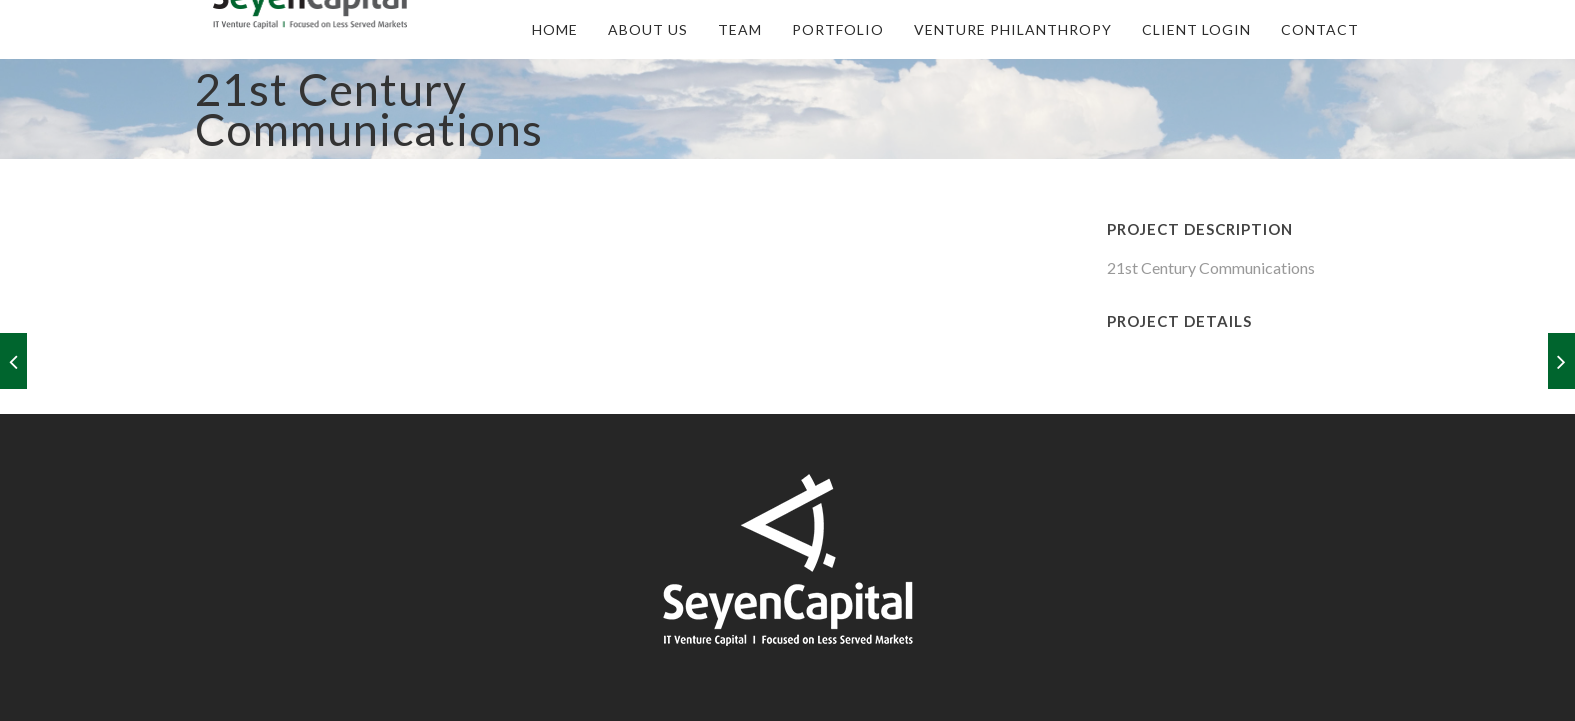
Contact (1320, 29)
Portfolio (838, 29)
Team (740, 29)
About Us (648, 29)
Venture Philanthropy (1013, 29)
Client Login (1196, 29)
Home (555, 29)
